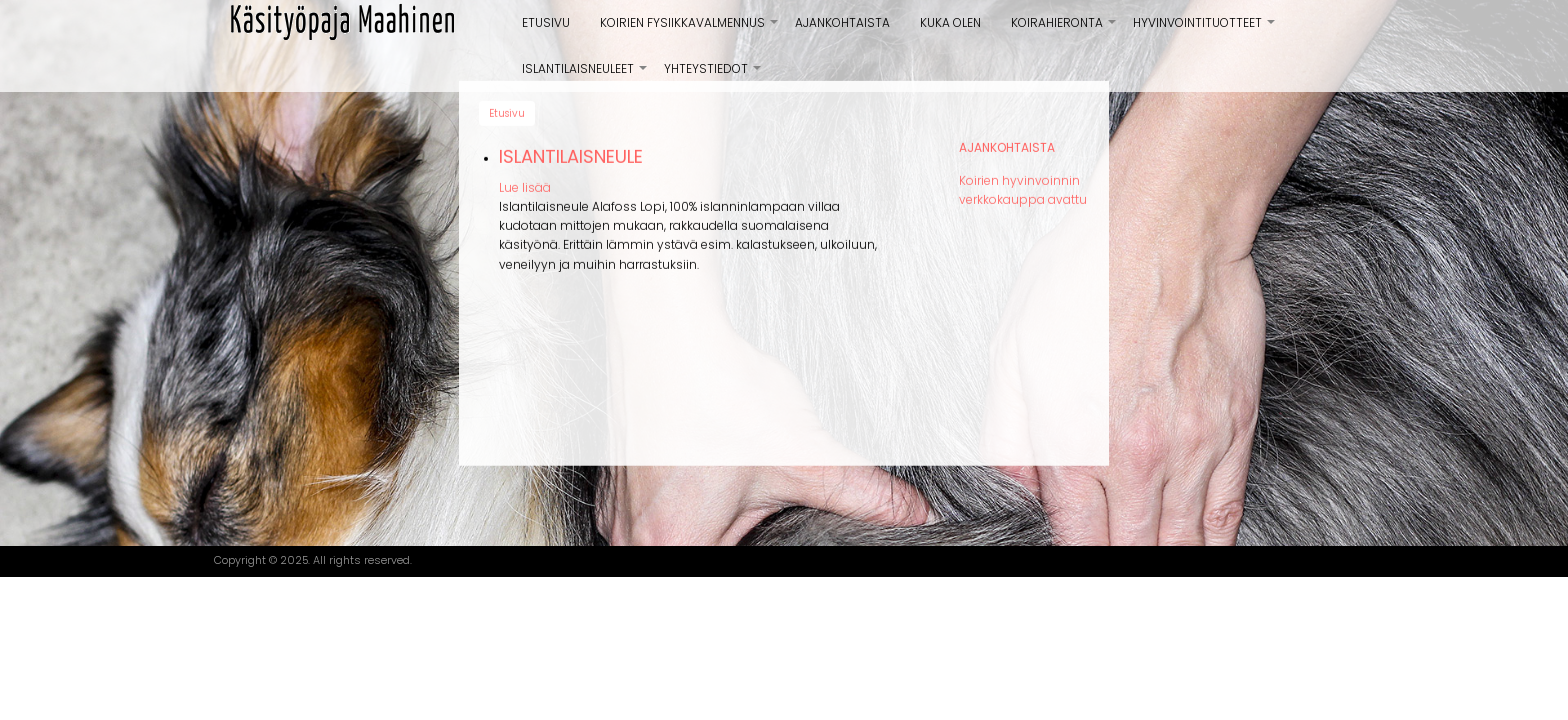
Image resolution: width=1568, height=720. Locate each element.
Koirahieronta (1064, 30)
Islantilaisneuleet (585, 76)
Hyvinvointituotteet (1205, 30)
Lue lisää (525, 181)
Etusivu (546, 22)
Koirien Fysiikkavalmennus (690, 30)
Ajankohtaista (842, 22)
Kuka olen (950, 22)
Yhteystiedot (713, 76)
